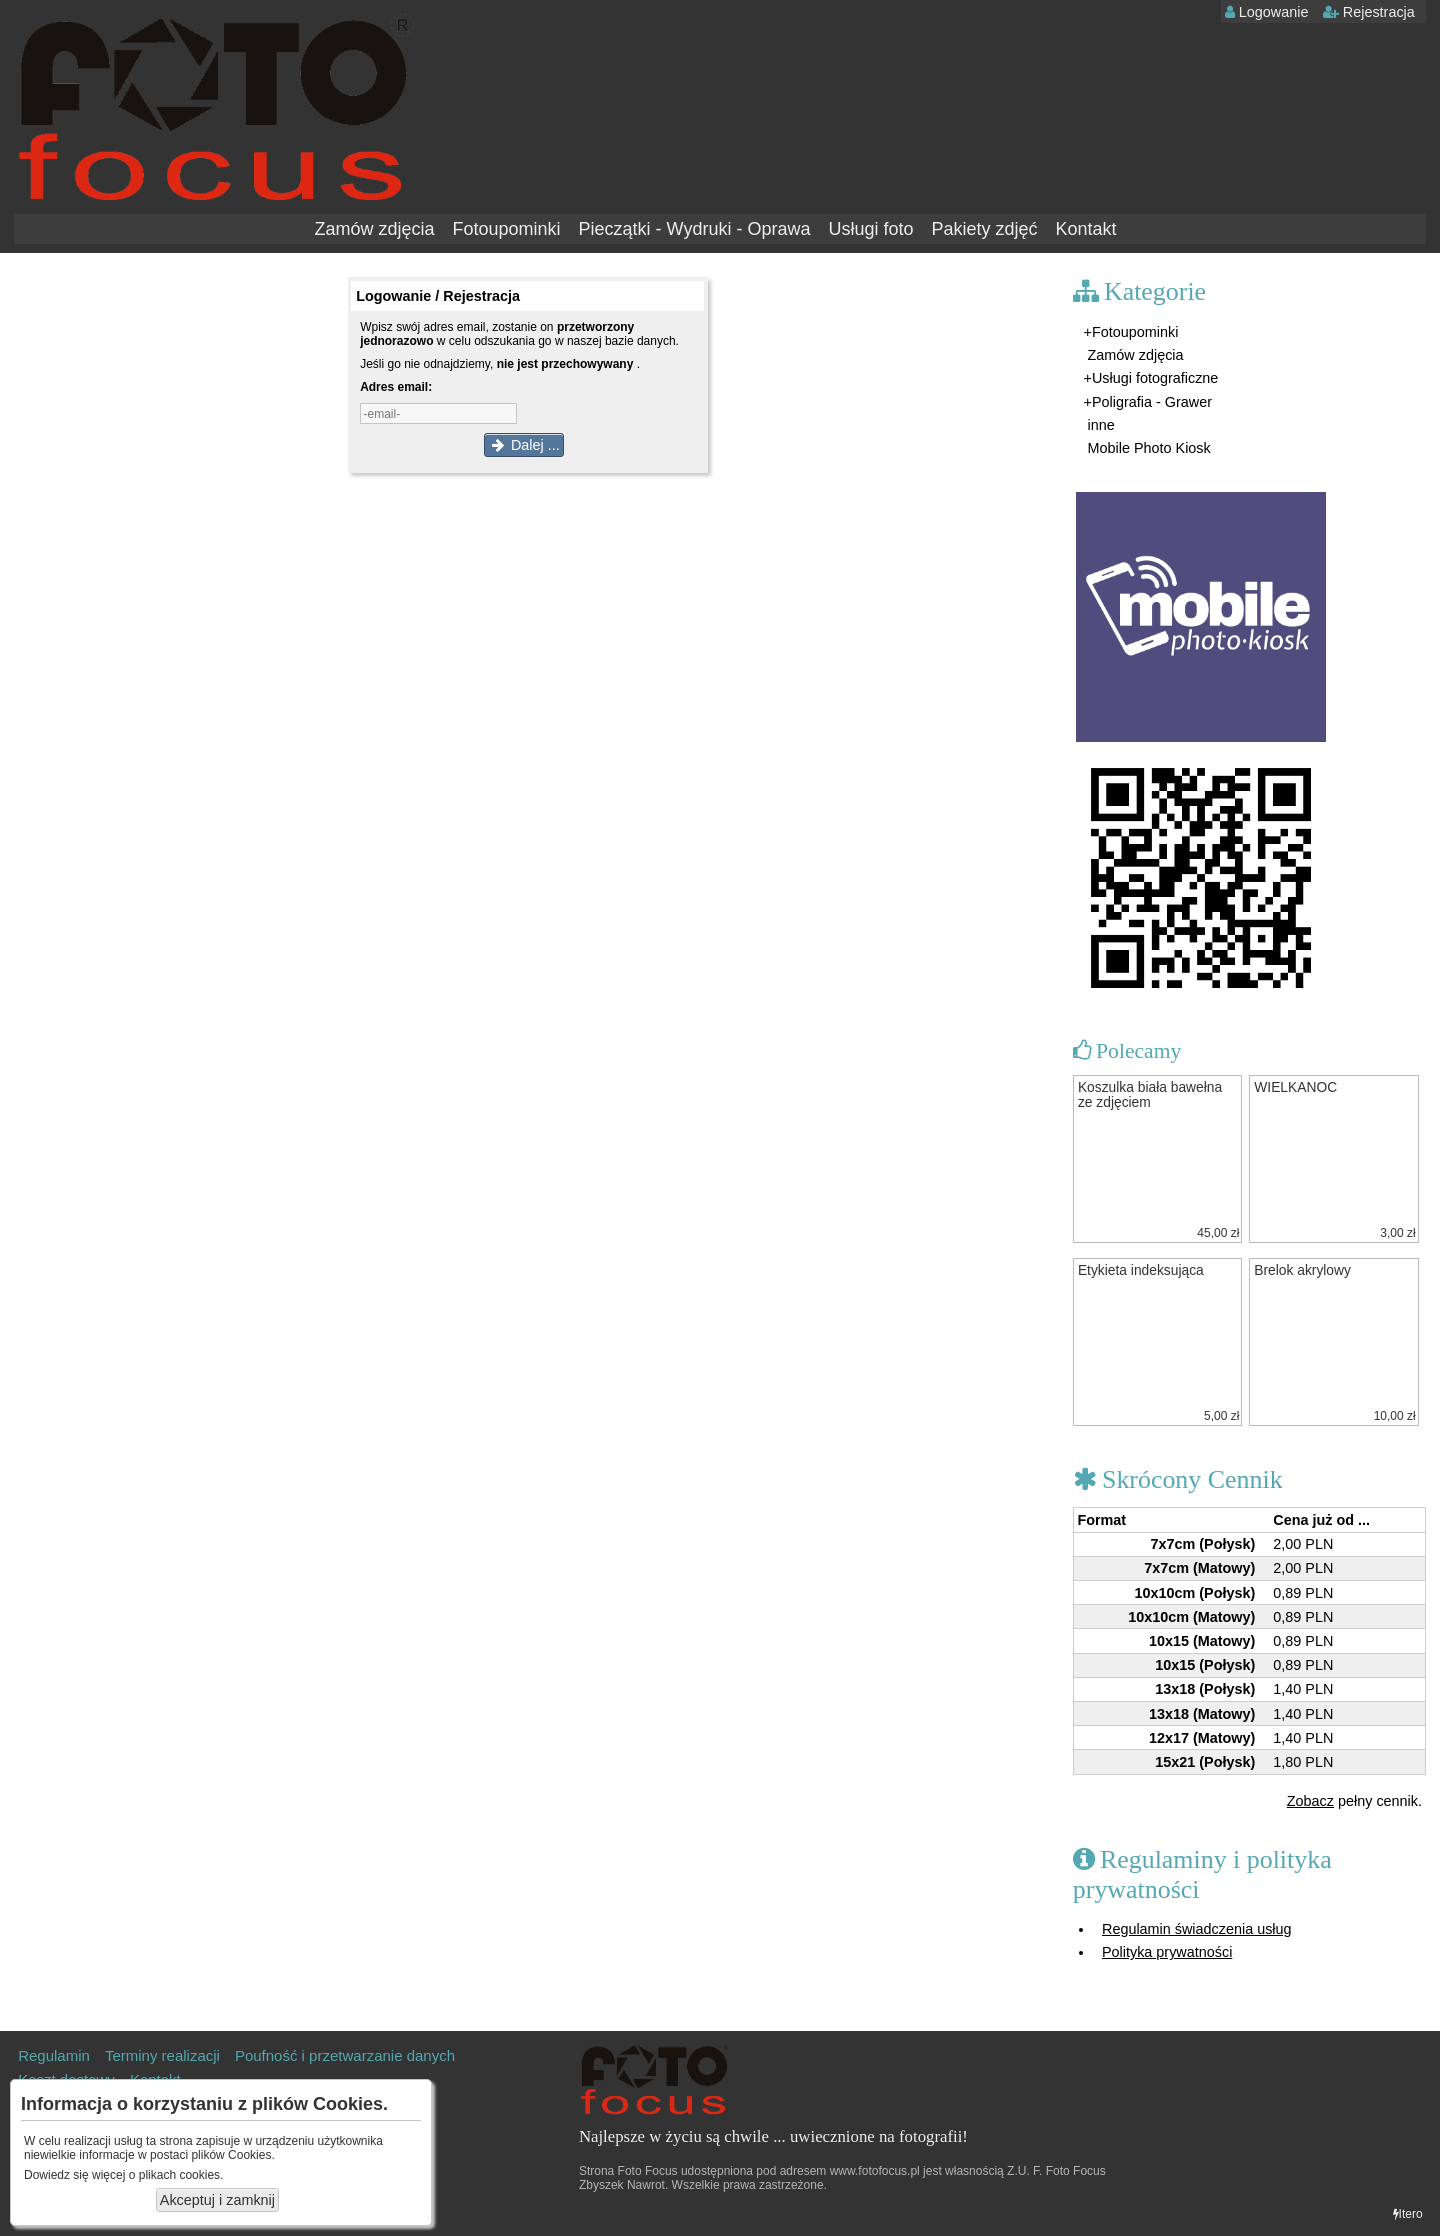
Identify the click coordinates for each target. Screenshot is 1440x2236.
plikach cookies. (181, 2175)
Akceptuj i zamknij (217, 2200)
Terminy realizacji (162, 2055)
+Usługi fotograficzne (1151, 378)
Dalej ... (524, 445)
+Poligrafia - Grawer (1148, 402)
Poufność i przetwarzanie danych (345, 2055)
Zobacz (1310, 1801)
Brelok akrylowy (1302, 1270)
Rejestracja (1369, 12)
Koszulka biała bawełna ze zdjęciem (1150, 1095)
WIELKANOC (1295, 1087)
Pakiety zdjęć (984, 229)
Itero (1408, 2214)
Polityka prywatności (1167, 1952)
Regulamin (54, 2055)
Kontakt (1086, 229)
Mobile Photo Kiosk (1147, 448)
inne (1099, 425)
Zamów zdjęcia (374, 229)
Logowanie (1267, 12)
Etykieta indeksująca (1141, 1270)
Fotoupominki (506, 229)
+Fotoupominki (1131, 332)
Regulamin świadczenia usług (1197, 1929)
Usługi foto (870, 229)
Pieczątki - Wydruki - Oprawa (695, 229)
